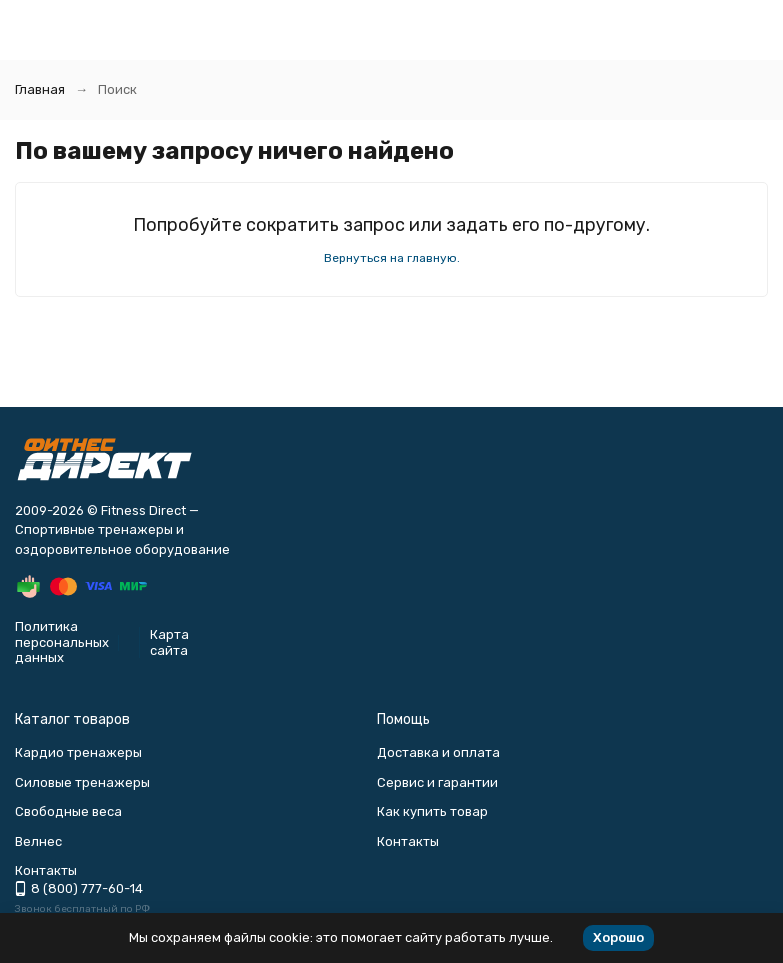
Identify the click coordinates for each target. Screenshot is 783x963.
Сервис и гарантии (437, 782)
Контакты (408, 841)
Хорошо (618, 937)
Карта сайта (169, 642)
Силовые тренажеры (82, 782)
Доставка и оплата (438, 752)
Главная (40, 89)
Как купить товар (432, 811)
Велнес (38, 841)
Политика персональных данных (62, 642)
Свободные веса (68, 811)
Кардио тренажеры (78, 752)
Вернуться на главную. (392, 258)
